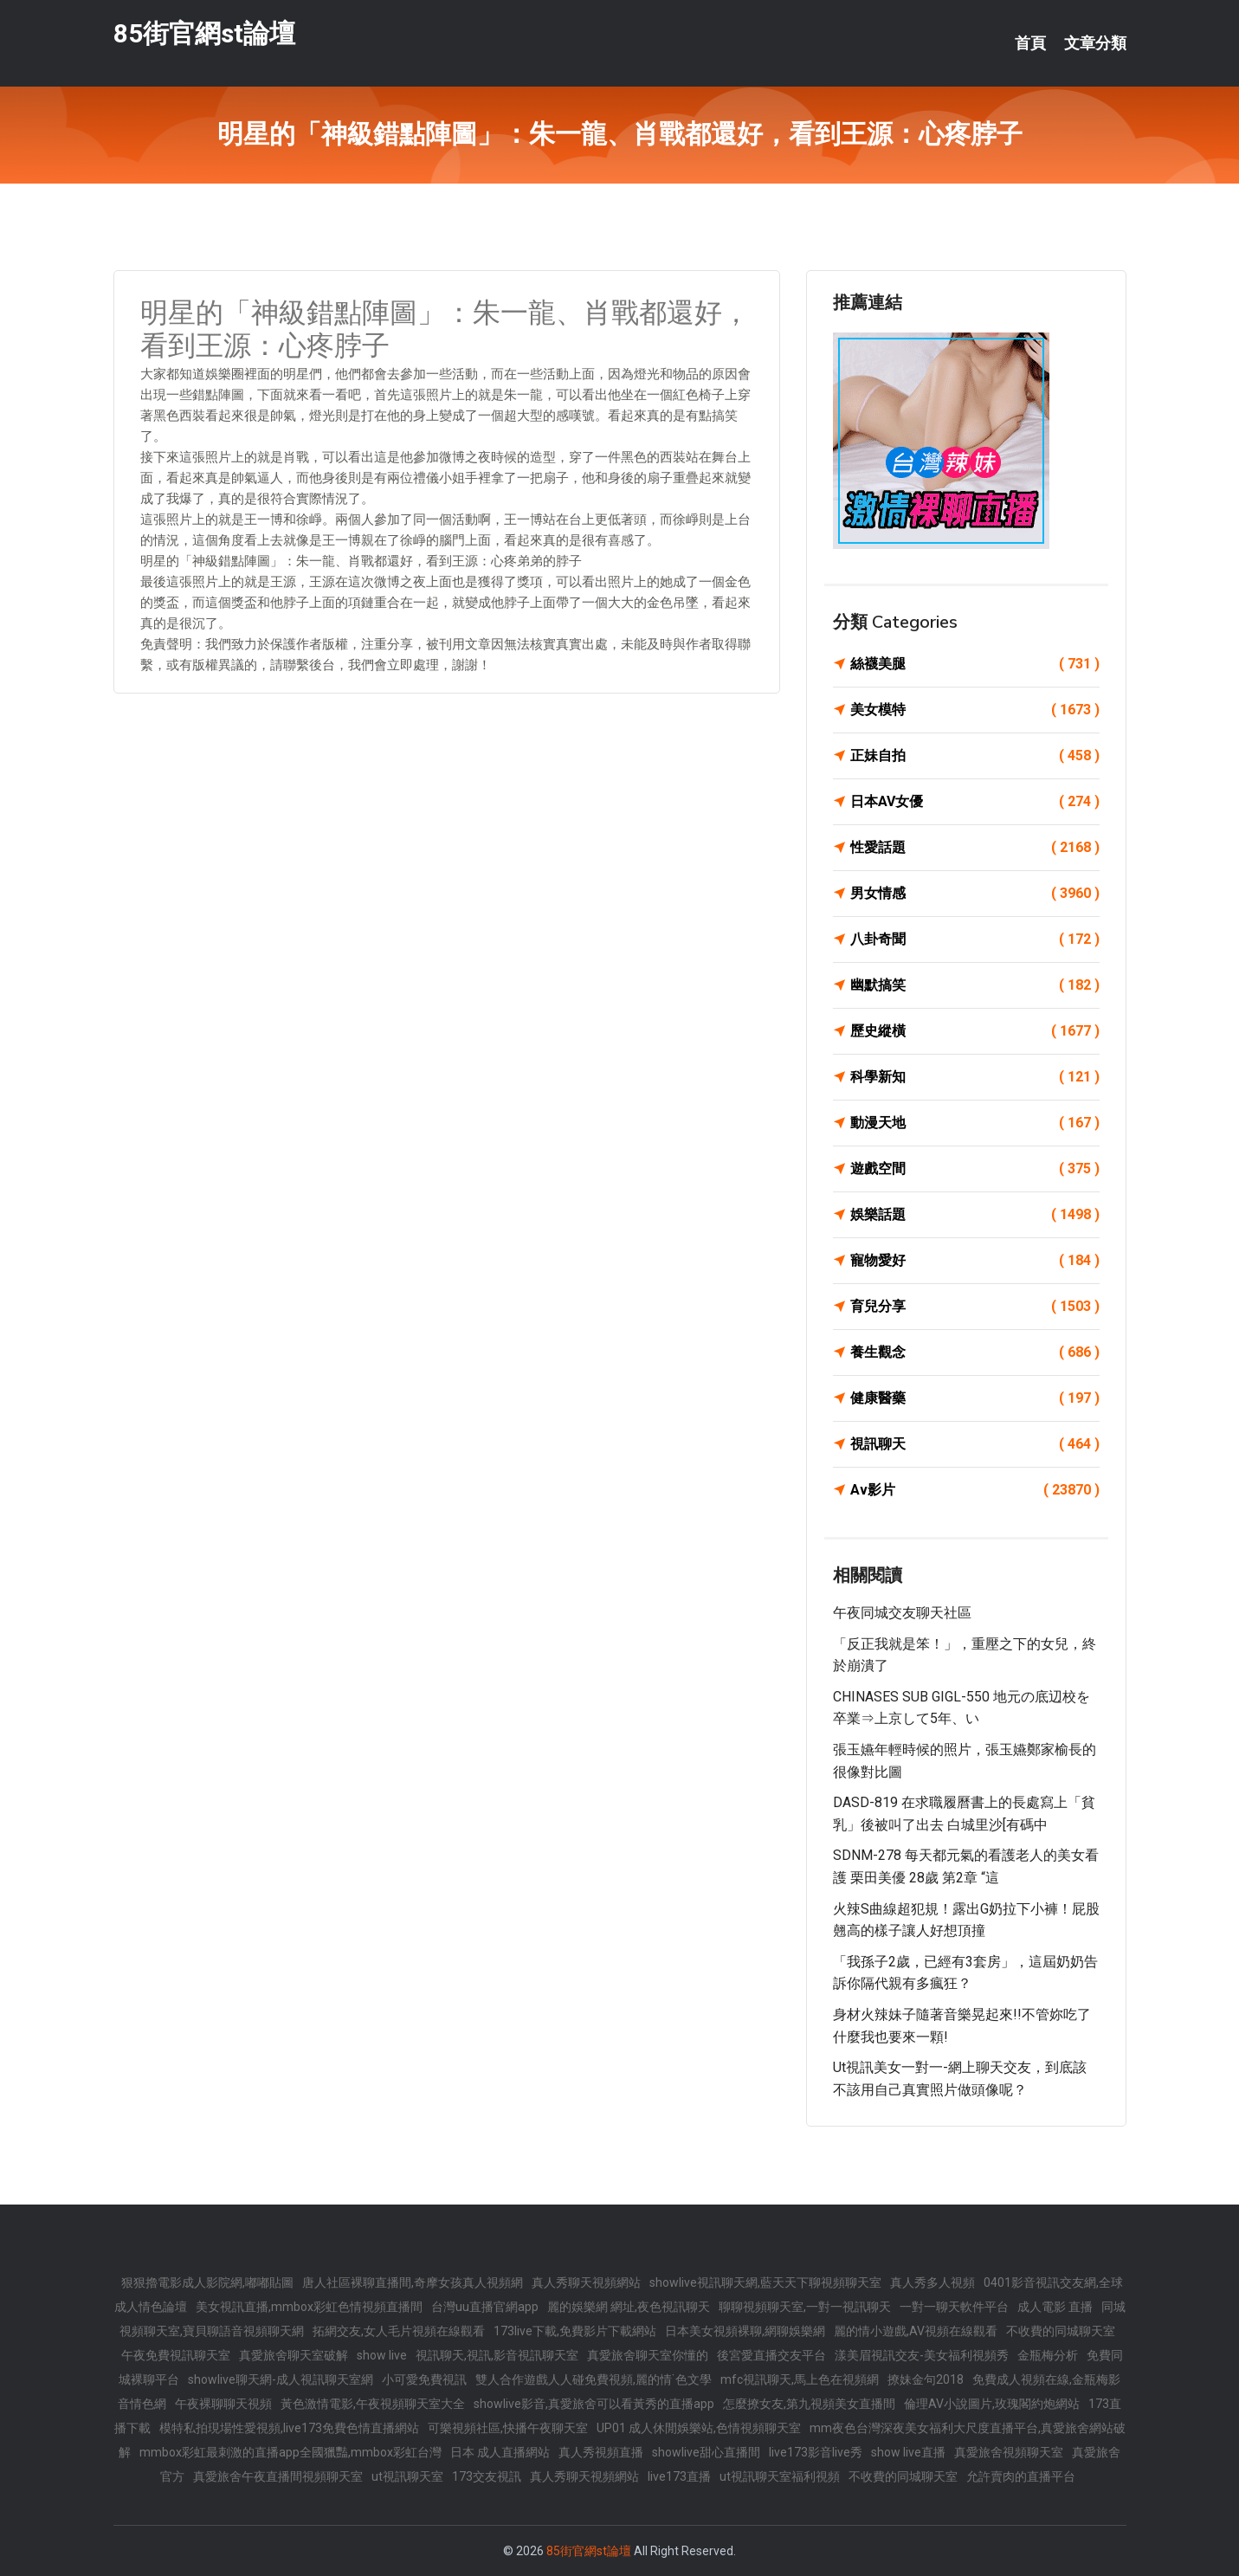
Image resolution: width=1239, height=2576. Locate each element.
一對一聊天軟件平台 (954, 2307)
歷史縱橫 (975, 1031)
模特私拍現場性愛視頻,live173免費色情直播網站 (289, 2428)
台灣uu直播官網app (485, 2307)
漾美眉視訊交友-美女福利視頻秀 (922, 2355)
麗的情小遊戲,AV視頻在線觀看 (915, 2331)
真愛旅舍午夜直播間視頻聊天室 (278, 2476)
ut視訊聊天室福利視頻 (780, 2476)
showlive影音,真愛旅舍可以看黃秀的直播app (594, 2404)
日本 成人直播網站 (500, 2452)
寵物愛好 (975, 1261)
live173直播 (679, 2476)
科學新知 (975, 1077)
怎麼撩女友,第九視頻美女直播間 (809, 2404)
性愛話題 (975, 848)
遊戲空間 (975, 1169)
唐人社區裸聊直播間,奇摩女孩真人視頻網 (412, 2282)
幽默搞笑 (975, 985)
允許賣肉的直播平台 (1020, 2476)
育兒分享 (975, 1306)
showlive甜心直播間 (706, 2452)
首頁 (1030, 43)
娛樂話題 (975, 1215)
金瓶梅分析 (1047, 2355)
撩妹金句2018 (925, 2379)
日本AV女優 (975, 802)
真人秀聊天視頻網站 (586, 2282)
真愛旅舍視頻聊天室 (1008, 2452)
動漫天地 (975, 1123)
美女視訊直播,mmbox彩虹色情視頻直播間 (309, 2307)
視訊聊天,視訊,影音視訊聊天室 (497, 2355)
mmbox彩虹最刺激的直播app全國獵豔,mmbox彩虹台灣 (290, 2452)
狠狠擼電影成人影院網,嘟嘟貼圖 (207, 2282)
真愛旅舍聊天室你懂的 (647, 2355)
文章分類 (1095, 43)
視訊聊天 (975, 1444)
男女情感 (975, 893)
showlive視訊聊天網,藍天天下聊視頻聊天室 (765, 2282)
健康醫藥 (975, 1398)
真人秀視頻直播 (600, 2452)
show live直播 (908, 2452)
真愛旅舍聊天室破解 (293, 2355)
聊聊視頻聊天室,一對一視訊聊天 (805, 2307)
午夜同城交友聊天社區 (902, 1612)
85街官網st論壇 (204, 33)
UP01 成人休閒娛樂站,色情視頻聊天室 (699, 2428)
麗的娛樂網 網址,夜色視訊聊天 (628, 2307)
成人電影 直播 (1055, 2307)
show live (382, 2355)
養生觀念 (975, 1352)
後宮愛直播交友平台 (771, 2355)
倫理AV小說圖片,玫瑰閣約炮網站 (992, 2404)
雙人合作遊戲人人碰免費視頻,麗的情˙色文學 (594, 2379)
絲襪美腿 (975, 664)
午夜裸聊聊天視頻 (223, 2404)
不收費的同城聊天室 (1060, 2331)
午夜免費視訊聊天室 (175, 2355)
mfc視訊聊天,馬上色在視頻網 (799, 2379)
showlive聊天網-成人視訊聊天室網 (280, 2379)
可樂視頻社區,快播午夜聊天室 (508, 2428)
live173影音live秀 (815, 2452)
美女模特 (975, 710)
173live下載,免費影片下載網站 (575, 2331)
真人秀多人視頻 (932, 2282)
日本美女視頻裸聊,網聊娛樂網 (745, 2331)
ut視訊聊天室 (407, 2476)
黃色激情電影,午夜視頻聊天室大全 (373, 2404)
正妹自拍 (975, 756)
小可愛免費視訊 (424, 2379)
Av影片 (975, 1490)
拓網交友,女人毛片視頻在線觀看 (399, 2331)
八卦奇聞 (975, 939)
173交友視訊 (486, 2476)
